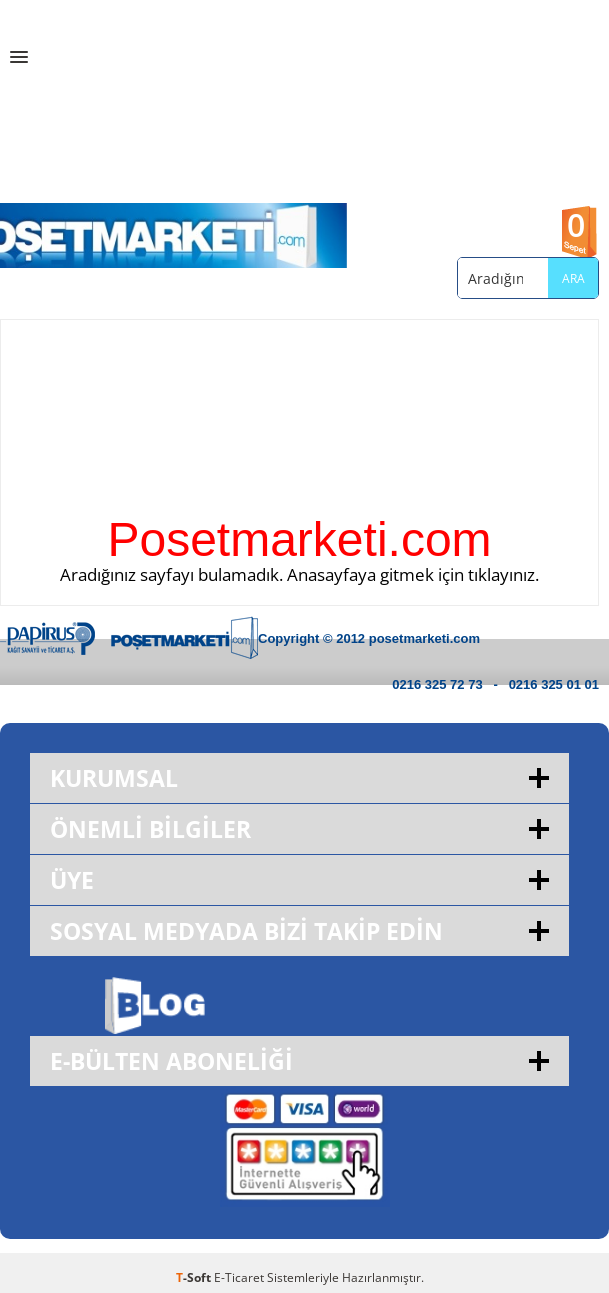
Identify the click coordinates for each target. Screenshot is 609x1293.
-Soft (195, 1277)
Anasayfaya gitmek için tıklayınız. (413, 574)
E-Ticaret (239, 1277)
